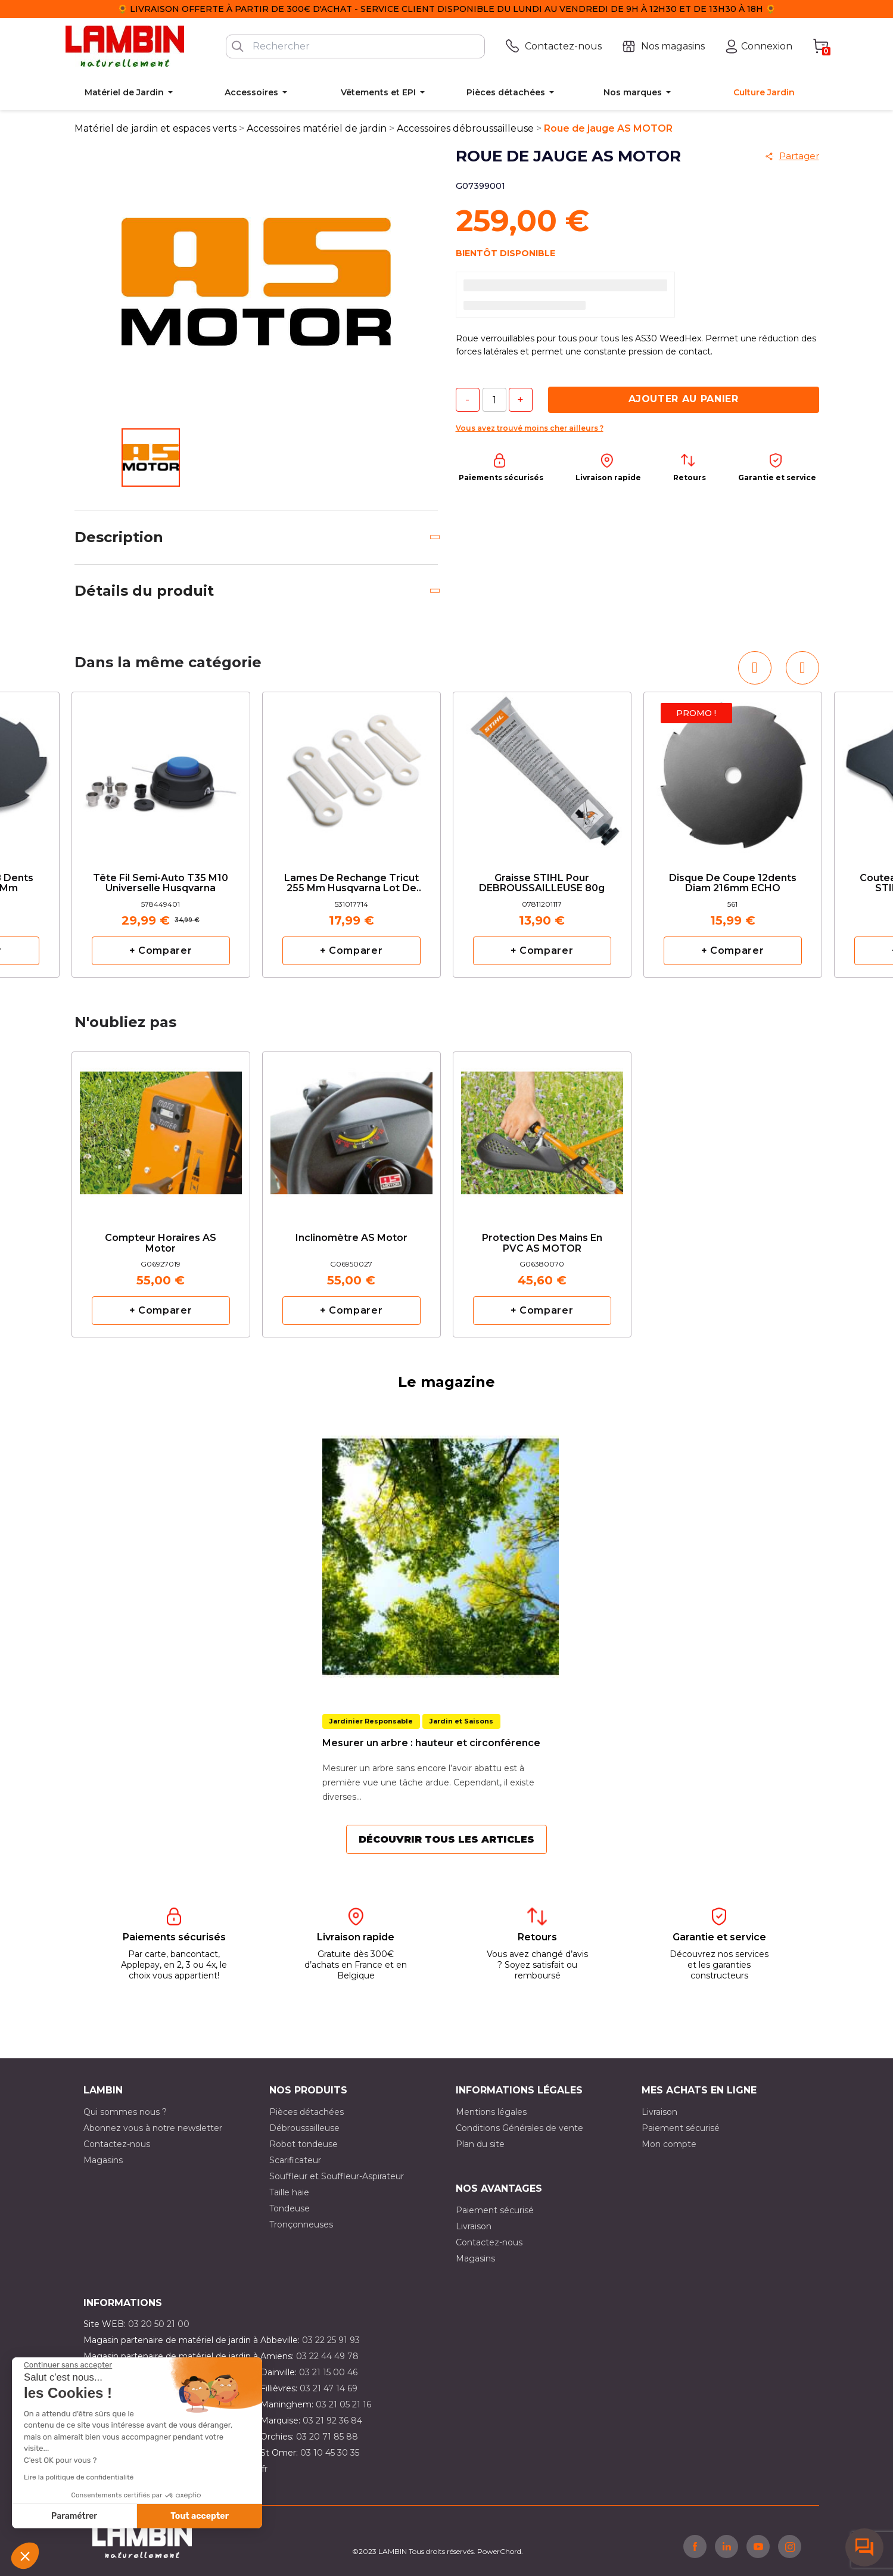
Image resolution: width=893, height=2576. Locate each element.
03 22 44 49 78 (327, 2356)
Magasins (103, 2160)
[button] (25, 2555)
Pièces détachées (306, 2112)
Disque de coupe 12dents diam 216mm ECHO (732, 883)
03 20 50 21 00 (158, 2324)
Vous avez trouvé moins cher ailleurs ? (529, 428)
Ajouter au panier (683, 399)
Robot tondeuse (303, 2144)
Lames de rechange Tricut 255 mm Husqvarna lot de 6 (351, 884)
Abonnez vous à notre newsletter (152, 2128)
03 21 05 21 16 (343, 2404)
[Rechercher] (355, 46)
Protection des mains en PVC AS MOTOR (542, 1243)
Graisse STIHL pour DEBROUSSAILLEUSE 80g (542, 883)
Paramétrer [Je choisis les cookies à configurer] (74, 2516)
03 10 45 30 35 (329, 2452)
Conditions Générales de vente (519, 2128)
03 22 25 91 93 (331, 2340)
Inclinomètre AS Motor (351, 1238)
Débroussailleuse (304, 2128)
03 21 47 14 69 (328, 2388)
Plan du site (480, 2144)
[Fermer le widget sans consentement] (68, 2365)
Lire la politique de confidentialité (78, 2477)
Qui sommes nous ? (125, 2112)
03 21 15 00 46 (328, 2372)
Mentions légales (491, 2112)
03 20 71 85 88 (327, 2436)
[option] (161, 835)
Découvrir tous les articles (446, 1839)
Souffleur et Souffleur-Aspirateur (336, 2176)
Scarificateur (295, 2160)
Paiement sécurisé (681, 2128)
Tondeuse (289, 2208)
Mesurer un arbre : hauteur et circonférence (431, 1743)
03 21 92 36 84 (332, 2420)
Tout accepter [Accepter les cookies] (199, 2516)
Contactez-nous (116, 2144)
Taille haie (289, 2192)
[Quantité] (494, 400)
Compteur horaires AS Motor (160, 1243)
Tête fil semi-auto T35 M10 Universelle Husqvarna (160, 883)
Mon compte (669, 2144)
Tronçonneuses (301, 2224)
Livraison (659, 2112)
